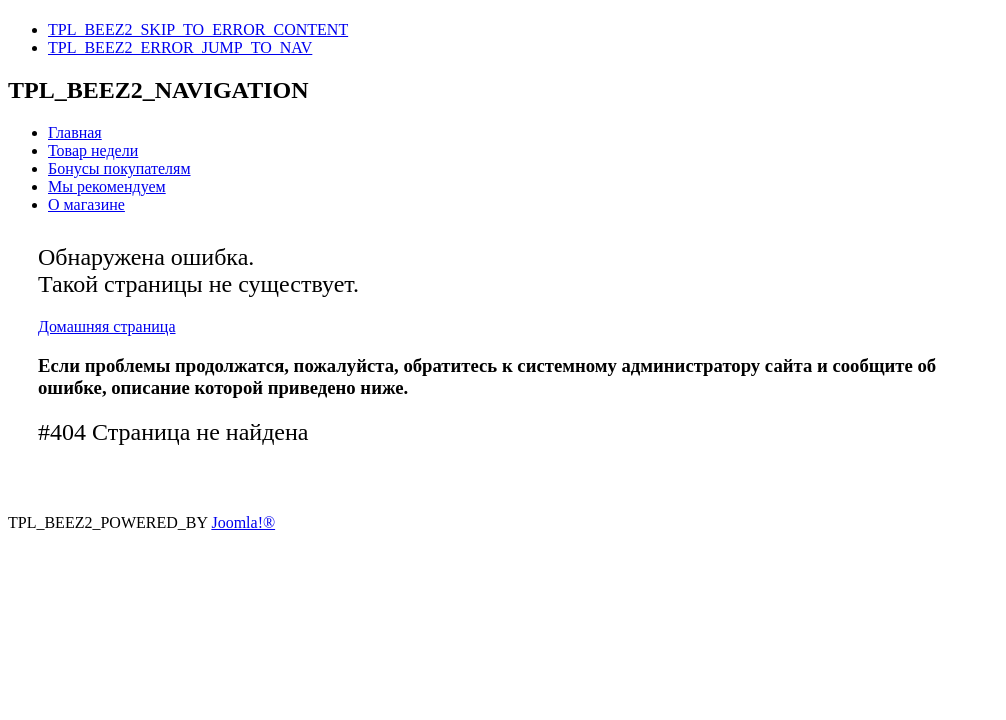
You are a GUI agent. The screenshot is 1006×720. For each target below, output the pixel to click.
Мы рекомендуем (107, 186)
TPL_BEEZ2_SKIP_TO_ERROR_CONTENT (198, 29)
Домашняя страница (107, 326)
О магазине (86, 204)
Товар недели (93, 150)
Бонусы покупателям (119, 168)
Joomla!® (243, 522)
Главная (75, 132)
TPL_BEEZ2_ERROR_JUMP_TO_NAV (180, 47)
